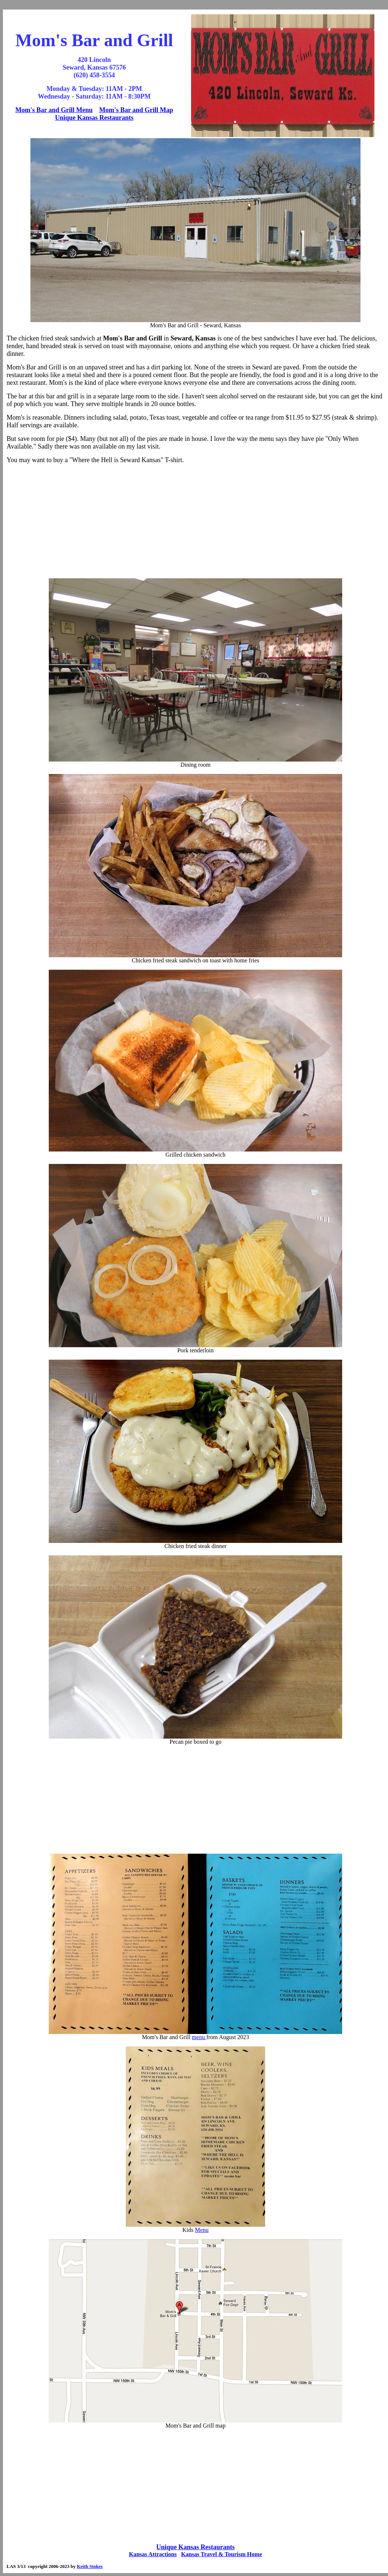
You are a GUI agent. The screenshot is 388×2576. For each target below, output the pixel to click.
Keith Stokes (89, 2566)
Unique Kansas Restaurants (94, 117)
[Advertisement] (195, 521)
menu (199, 2037)
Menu (201, 2230)
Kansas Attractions (153, 2554)
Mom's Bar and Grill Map (136, 110)
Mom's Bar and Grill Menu (54, 110)
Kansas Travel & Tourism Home (221, 2554)
